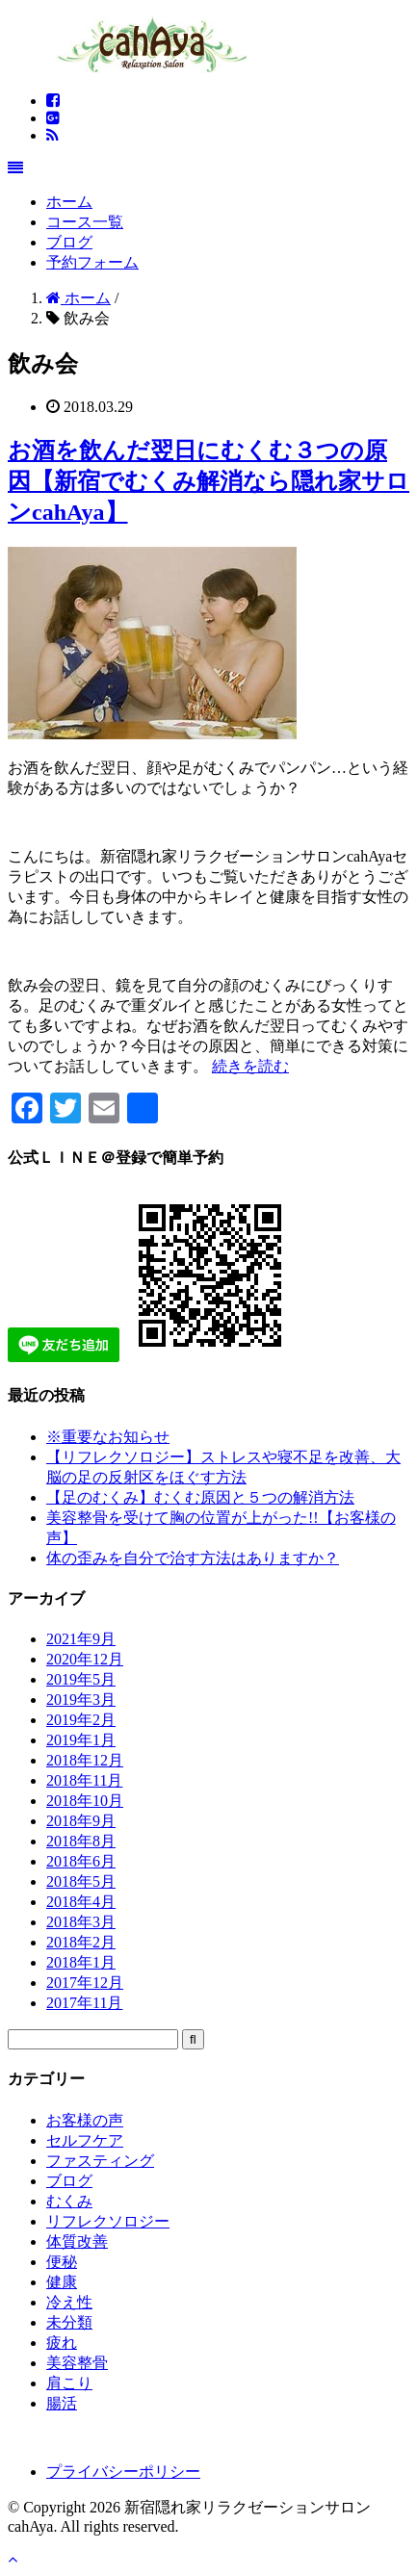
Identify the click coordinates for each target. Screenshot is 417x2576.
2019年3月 (81, 1699)
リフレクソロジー (107, 2221)
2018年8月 (81, 1841)
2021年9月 (81, 1639)
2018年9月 (81, 1821)
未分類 (69, 2322)
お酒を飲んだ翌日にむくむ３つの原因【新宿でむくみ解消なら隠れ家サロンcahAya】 (208, 481)
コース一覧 (84, 222)
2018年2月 (81, 1942)
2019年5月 (81, 1679)
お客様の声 (84, 2120)
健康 (61, 2282)
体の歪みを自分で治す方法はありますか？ (192, 1558)
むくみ (69, 2201)
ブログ (69, 242)
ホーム (69, 201)
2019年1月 (81, 1740)
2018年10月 (84, 1800)
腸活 (61, 2403)
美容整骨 (77, 2363)
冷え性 (69, 2302)
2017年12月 (84, 1982)
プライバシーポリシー (123, 2471)
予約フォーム (92, 262)
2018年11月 (84, 1780)
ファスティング (100, 2160)
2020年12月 (84, 1659)
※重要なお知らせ (107, 1437)
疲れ (61, 2342)
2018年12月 (84, 1760)
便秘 (61, 2262)
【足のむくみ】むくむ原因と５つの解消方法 (200, 1497)
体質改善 (77, 2241)
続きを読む (250, 1066)
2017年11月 (84, 2003)
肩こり (69, 2383)
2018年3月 (81, 1922)
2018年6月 (81, 1861)
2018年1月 (81, 1962)
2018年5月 (81, 1881)
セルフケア (84, 2140)
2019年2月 (81, 1720)
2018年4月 (81, 1901)
